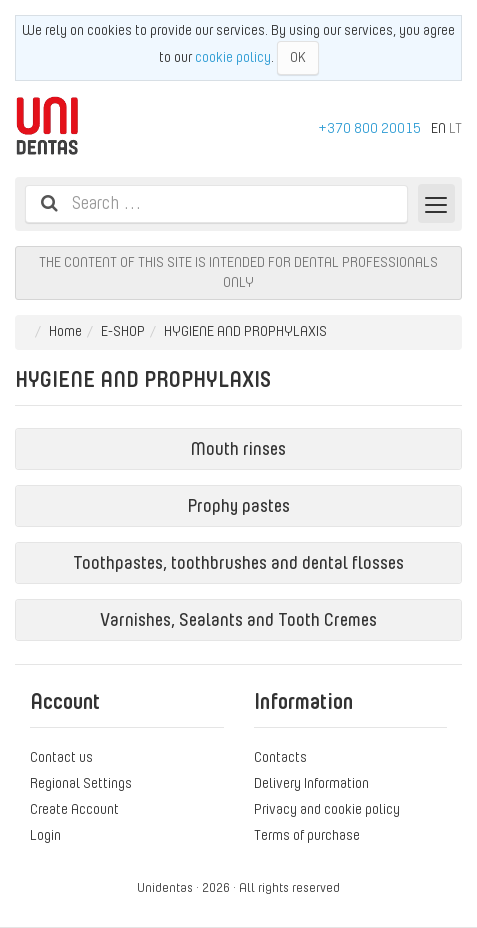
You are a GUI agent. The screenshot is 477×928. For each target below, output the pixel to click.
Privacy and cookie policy (327, 809)
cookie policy (233, 57)
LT (455, 128)
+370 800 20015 (370, 128)
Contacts (280, 757)
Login (45, 835)
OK (298, 57)
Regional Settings (81, 783)
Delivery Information (311, 783)
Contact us (61, 757)
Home (65, 331)
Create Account (74, 809)
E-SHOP (123, 331)
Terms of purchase (307, 835)
